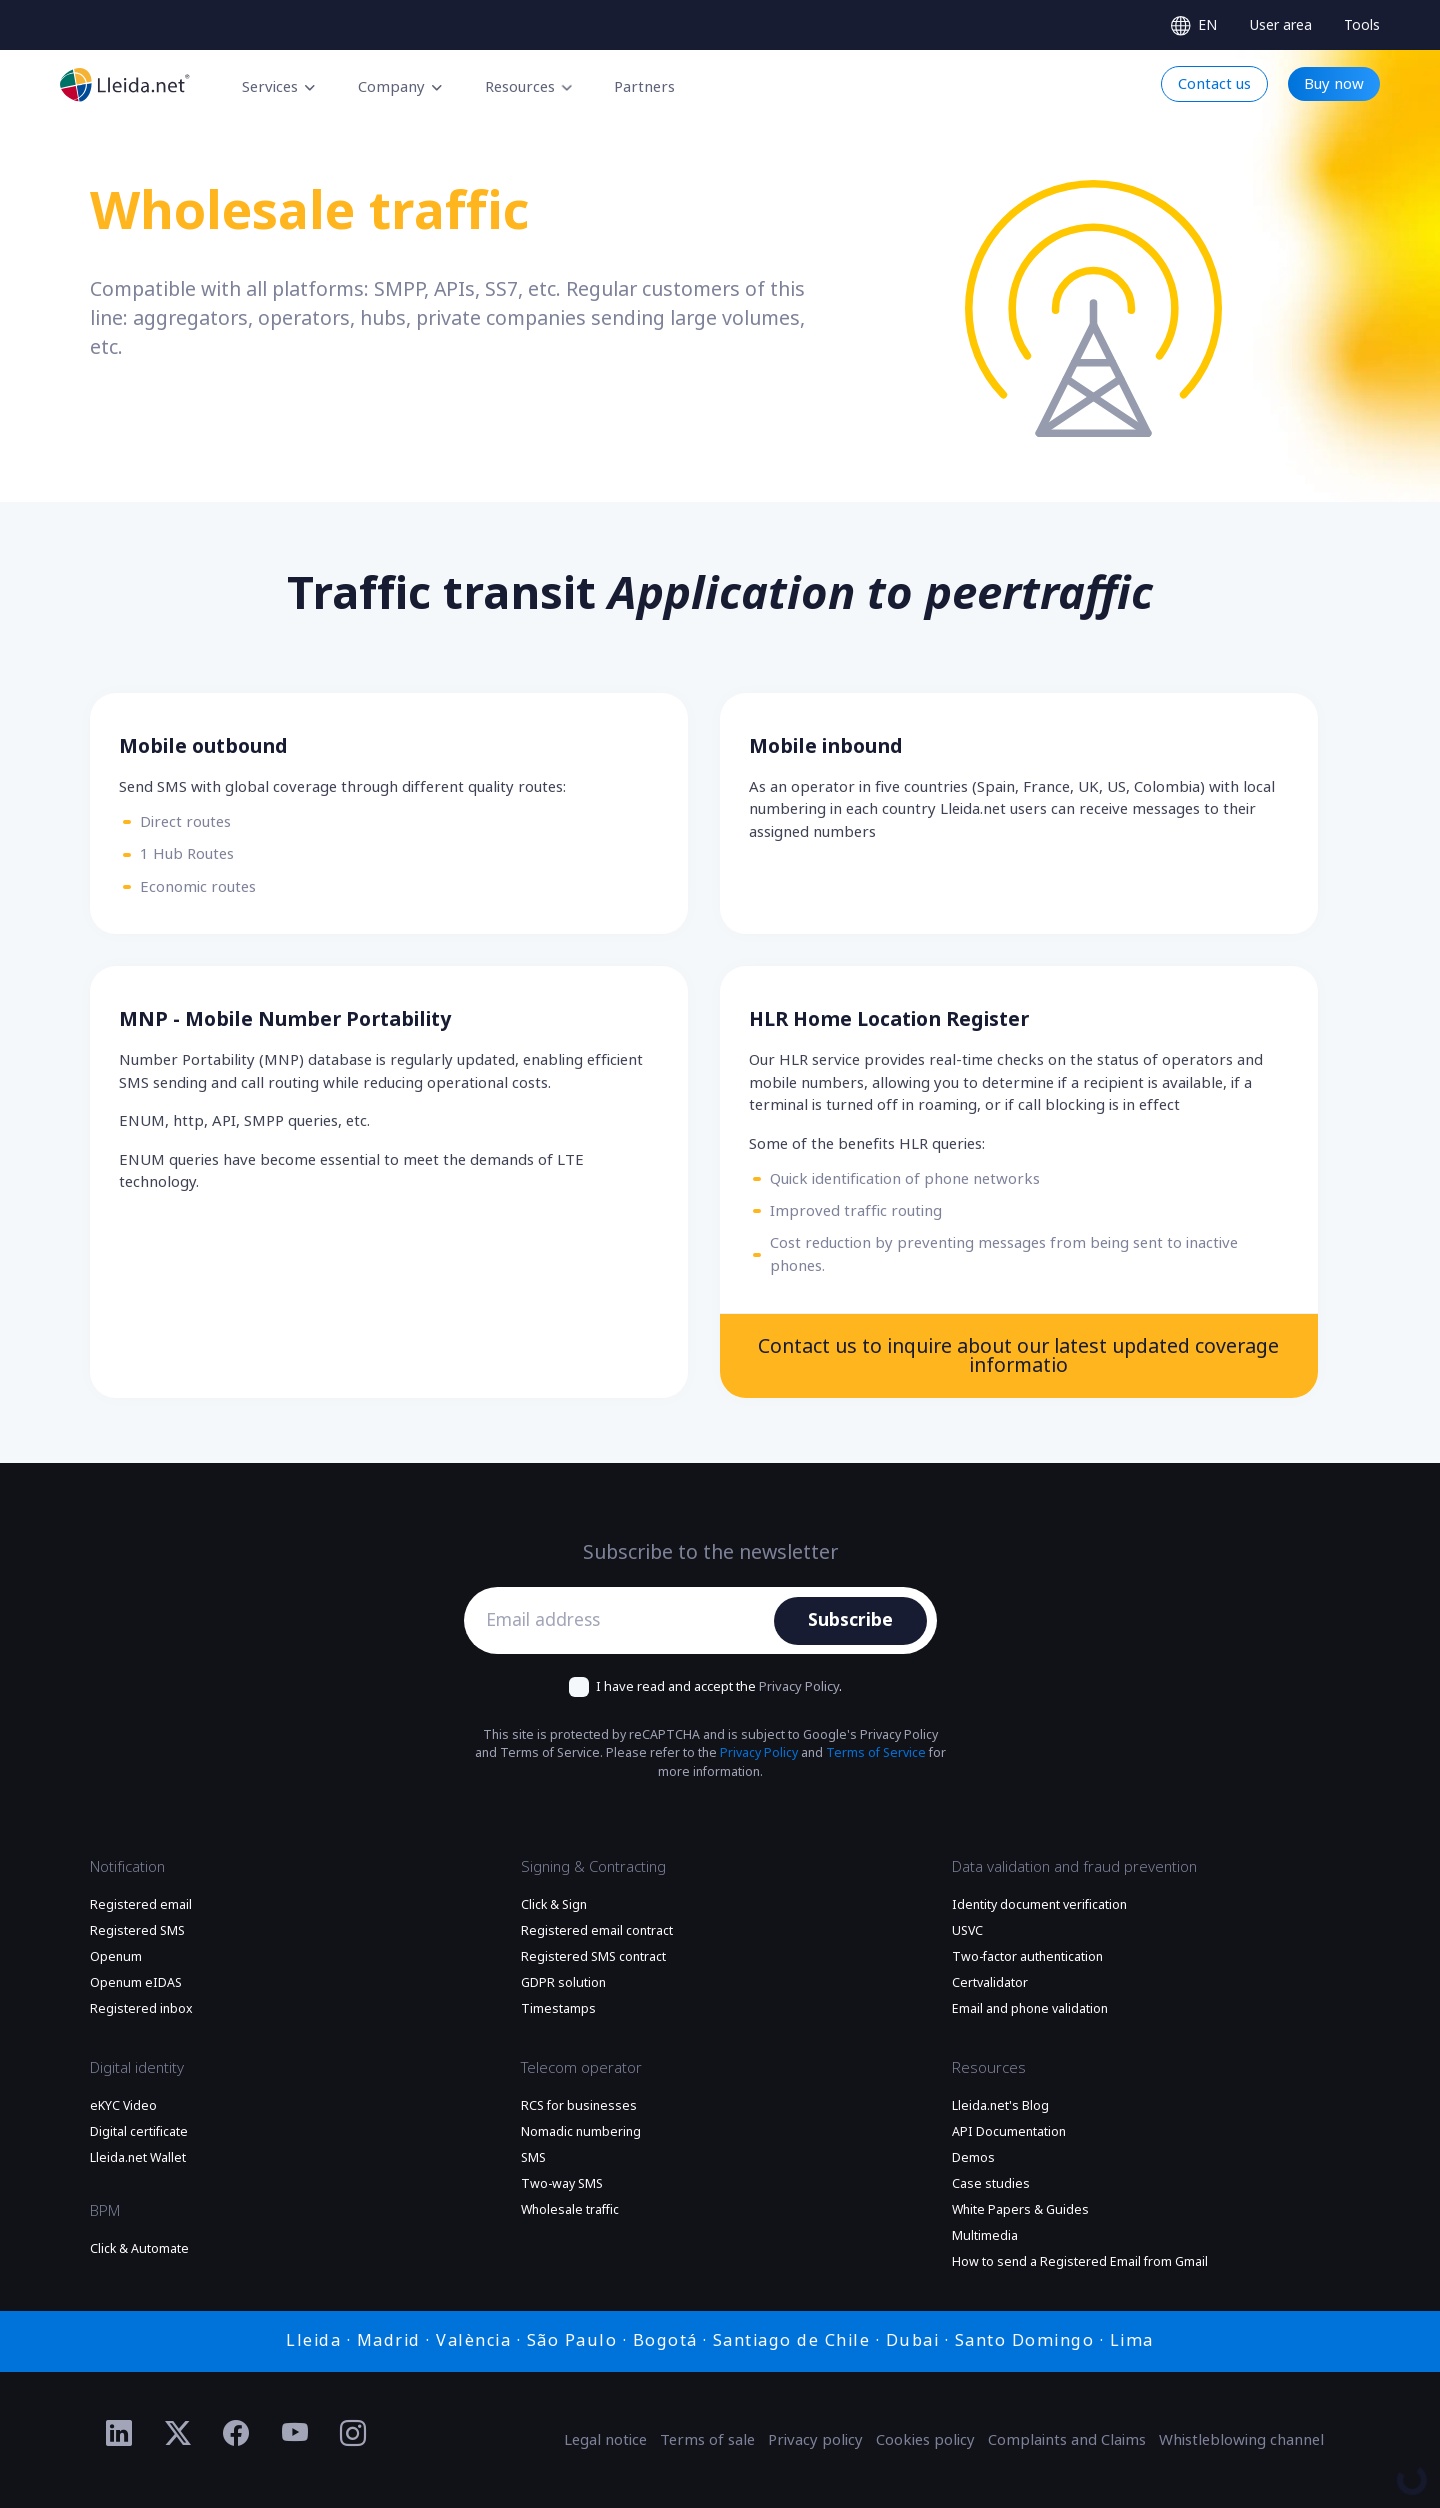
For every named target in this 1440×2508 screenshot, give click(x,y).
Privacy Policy (799, 1686)
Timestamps (558, 2009)
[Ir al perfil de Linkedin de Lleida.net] (119, 2434)
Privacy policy (815, 2440)
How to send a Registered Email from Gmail (1080, 2262)
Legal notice (605, 2440)
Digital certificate (139, 2132)
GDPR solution (563, 1983)
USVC (967, 1931)
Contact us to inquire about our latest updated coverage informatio (1018, 1356)
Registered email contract (597, 1931)
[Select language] (1194, 25)
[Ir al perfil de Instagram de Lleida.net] (353, 2434)
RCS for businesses (579, 2106)
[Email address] (624, 1621)
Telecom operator (581, 2068)
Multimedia (985, 2236)
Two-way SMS (562, 2184)
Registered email (141, 1905)
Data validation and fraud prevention (1074, 1867)
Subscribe (850, 1620)
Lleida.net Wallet (138, 2158)
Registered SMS (137, 1931)
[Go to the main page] (125, 84)
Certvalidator (990, 1983)
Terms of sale (707, 2440)
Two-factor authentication (1027, 1957)
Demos (973, 2158)
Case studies (991, 2184)
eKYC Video (123, 2106)
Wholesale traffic (570, 2210)
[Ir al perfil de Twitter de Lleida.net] (178, 2434)
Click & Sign (554, 1905)
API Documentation (1009, 2132)
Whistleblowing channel (1241, 2440)
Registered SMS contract (593, 1957)
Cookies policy (925, 2440)
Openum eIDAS (136, 1983)
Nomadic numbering (581, 2132)
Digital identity (137, 2068)
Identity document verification (1039, 1905)
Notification (127, 1867)
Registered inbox (141, 2009)
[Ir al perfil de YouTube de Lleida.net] (295, 2434)
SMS (533, 2158)
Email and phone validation (1030, 2009)
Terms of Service (876, 1753)
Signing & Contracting (593, 1867)
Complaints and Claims (1067, 2440)
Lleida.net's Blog (1000, 2106)
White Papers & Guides (1020, 2210)
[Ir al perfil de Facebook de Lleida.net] (236, 2434)
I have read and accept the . (719, 1686)
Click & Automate (139, 2249)
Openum (116, 1957)
